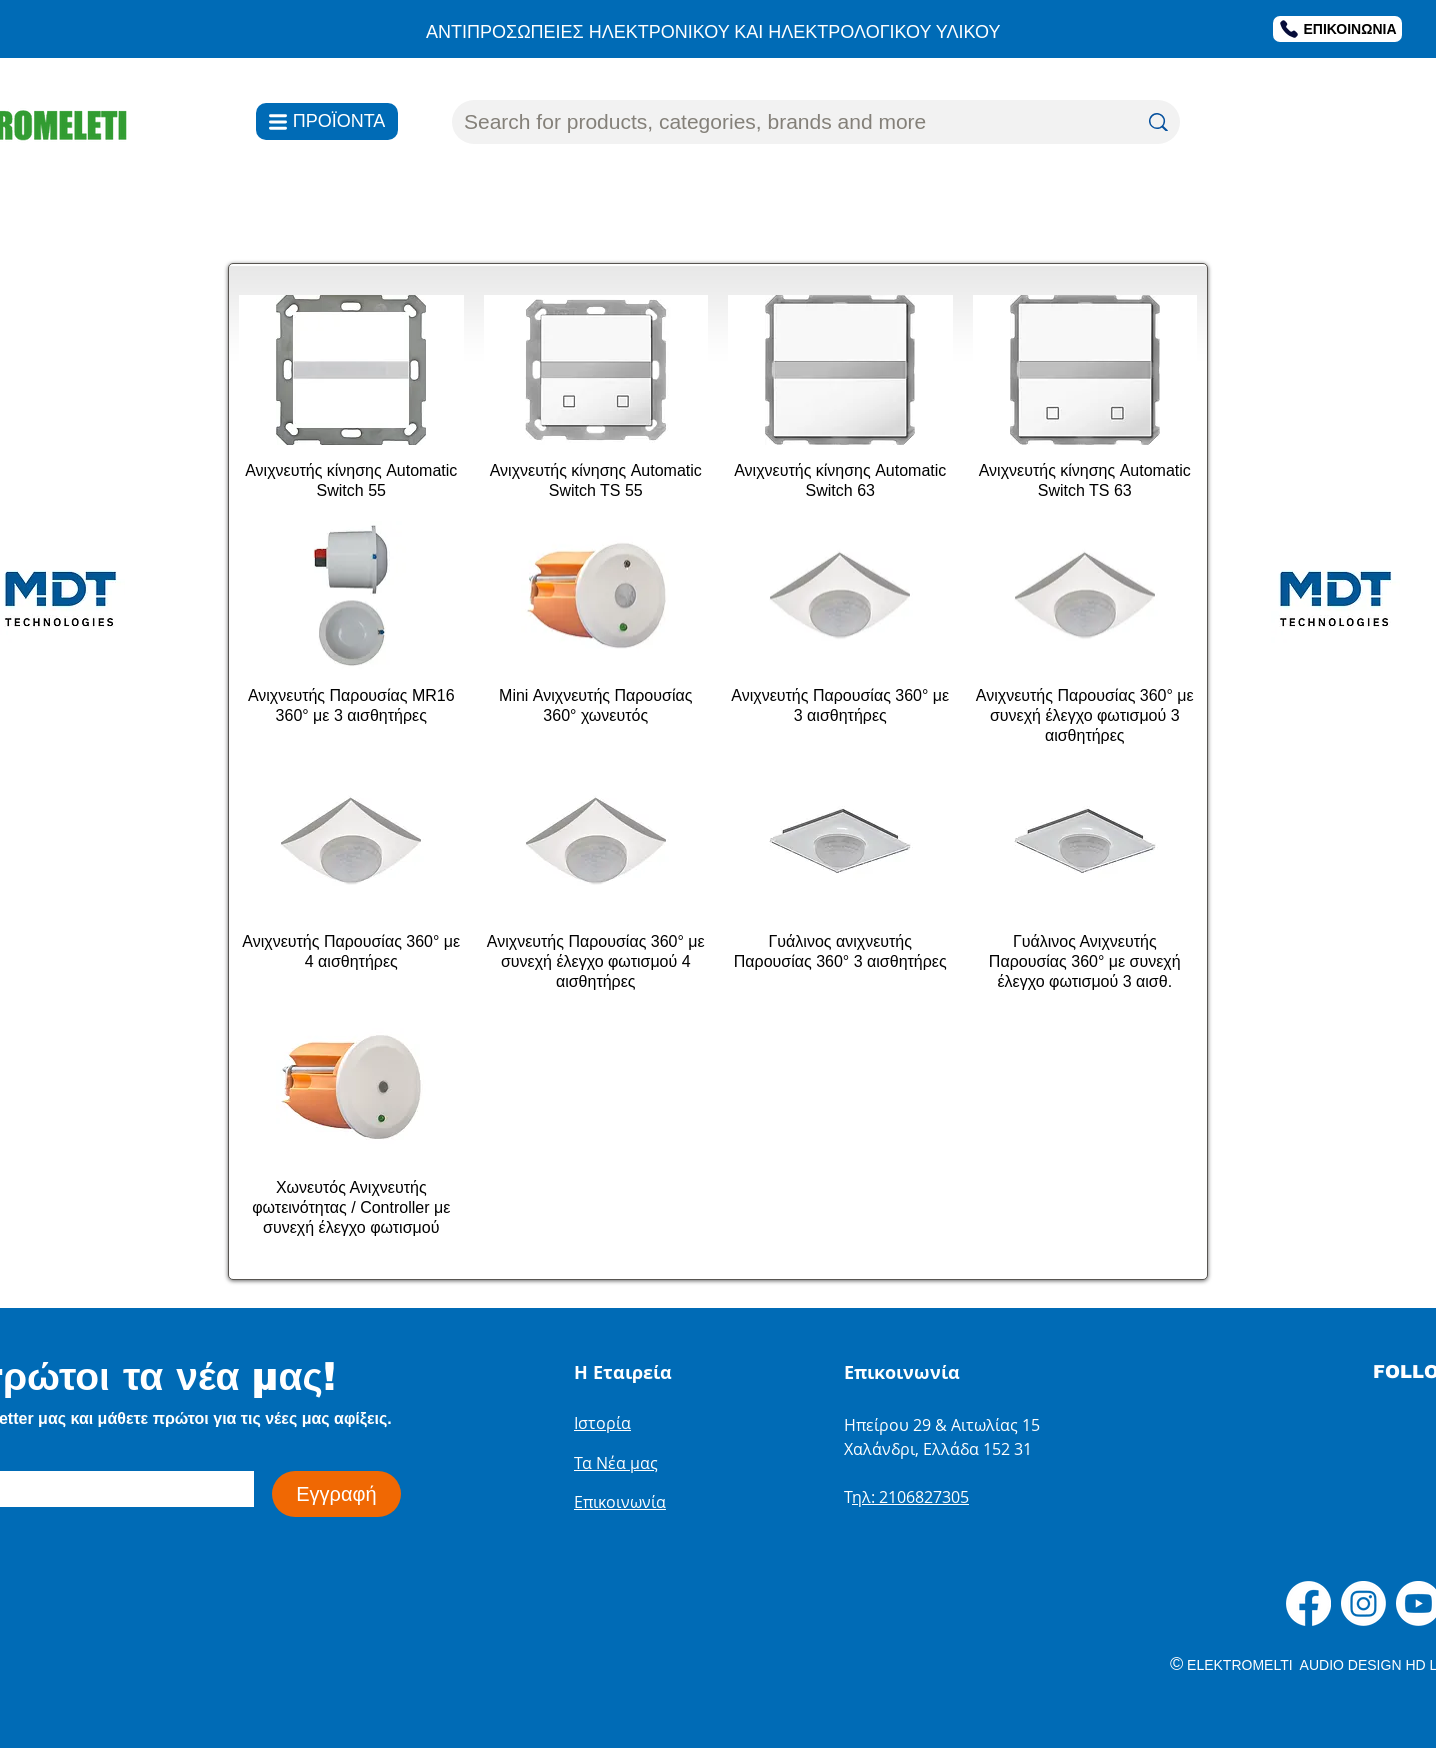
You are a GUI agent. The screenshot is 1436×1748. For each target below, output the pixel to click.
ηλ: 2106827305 (910, 1497)
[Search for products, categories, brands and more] (785, 122)
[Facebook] (1308, 1603)
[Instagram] (1363, 1603)
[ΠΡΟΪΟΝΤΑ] (327, 121)
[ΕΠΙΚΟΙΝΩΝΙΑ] (1337, 29)
